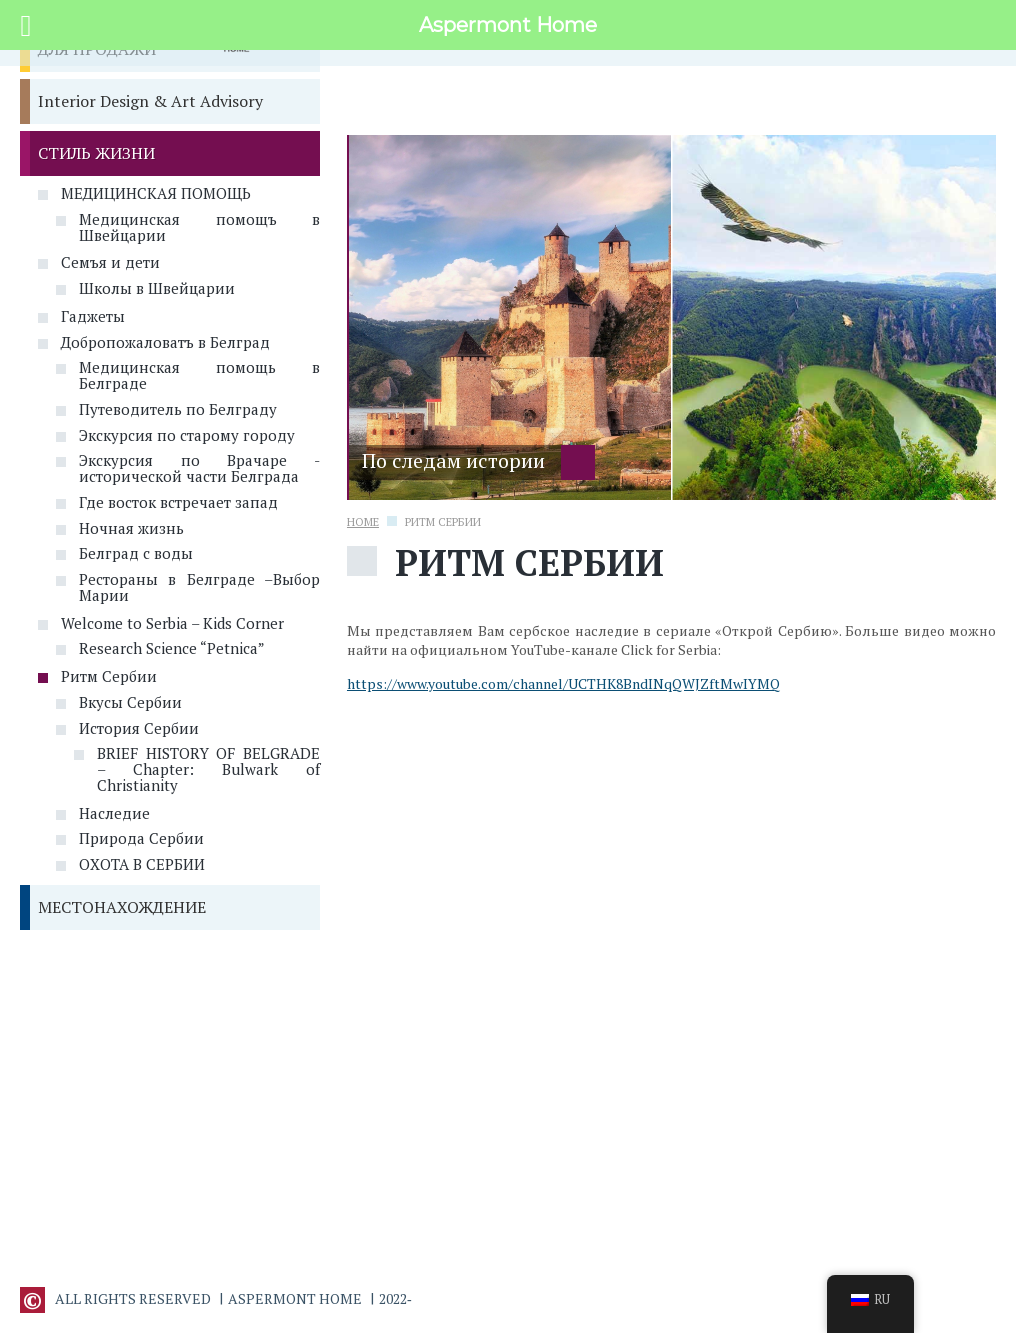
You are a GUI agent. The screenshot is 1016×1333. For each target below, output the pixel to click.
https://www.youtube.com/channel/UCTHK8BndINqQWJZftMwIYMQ (563, 683)
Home (363, 522)
